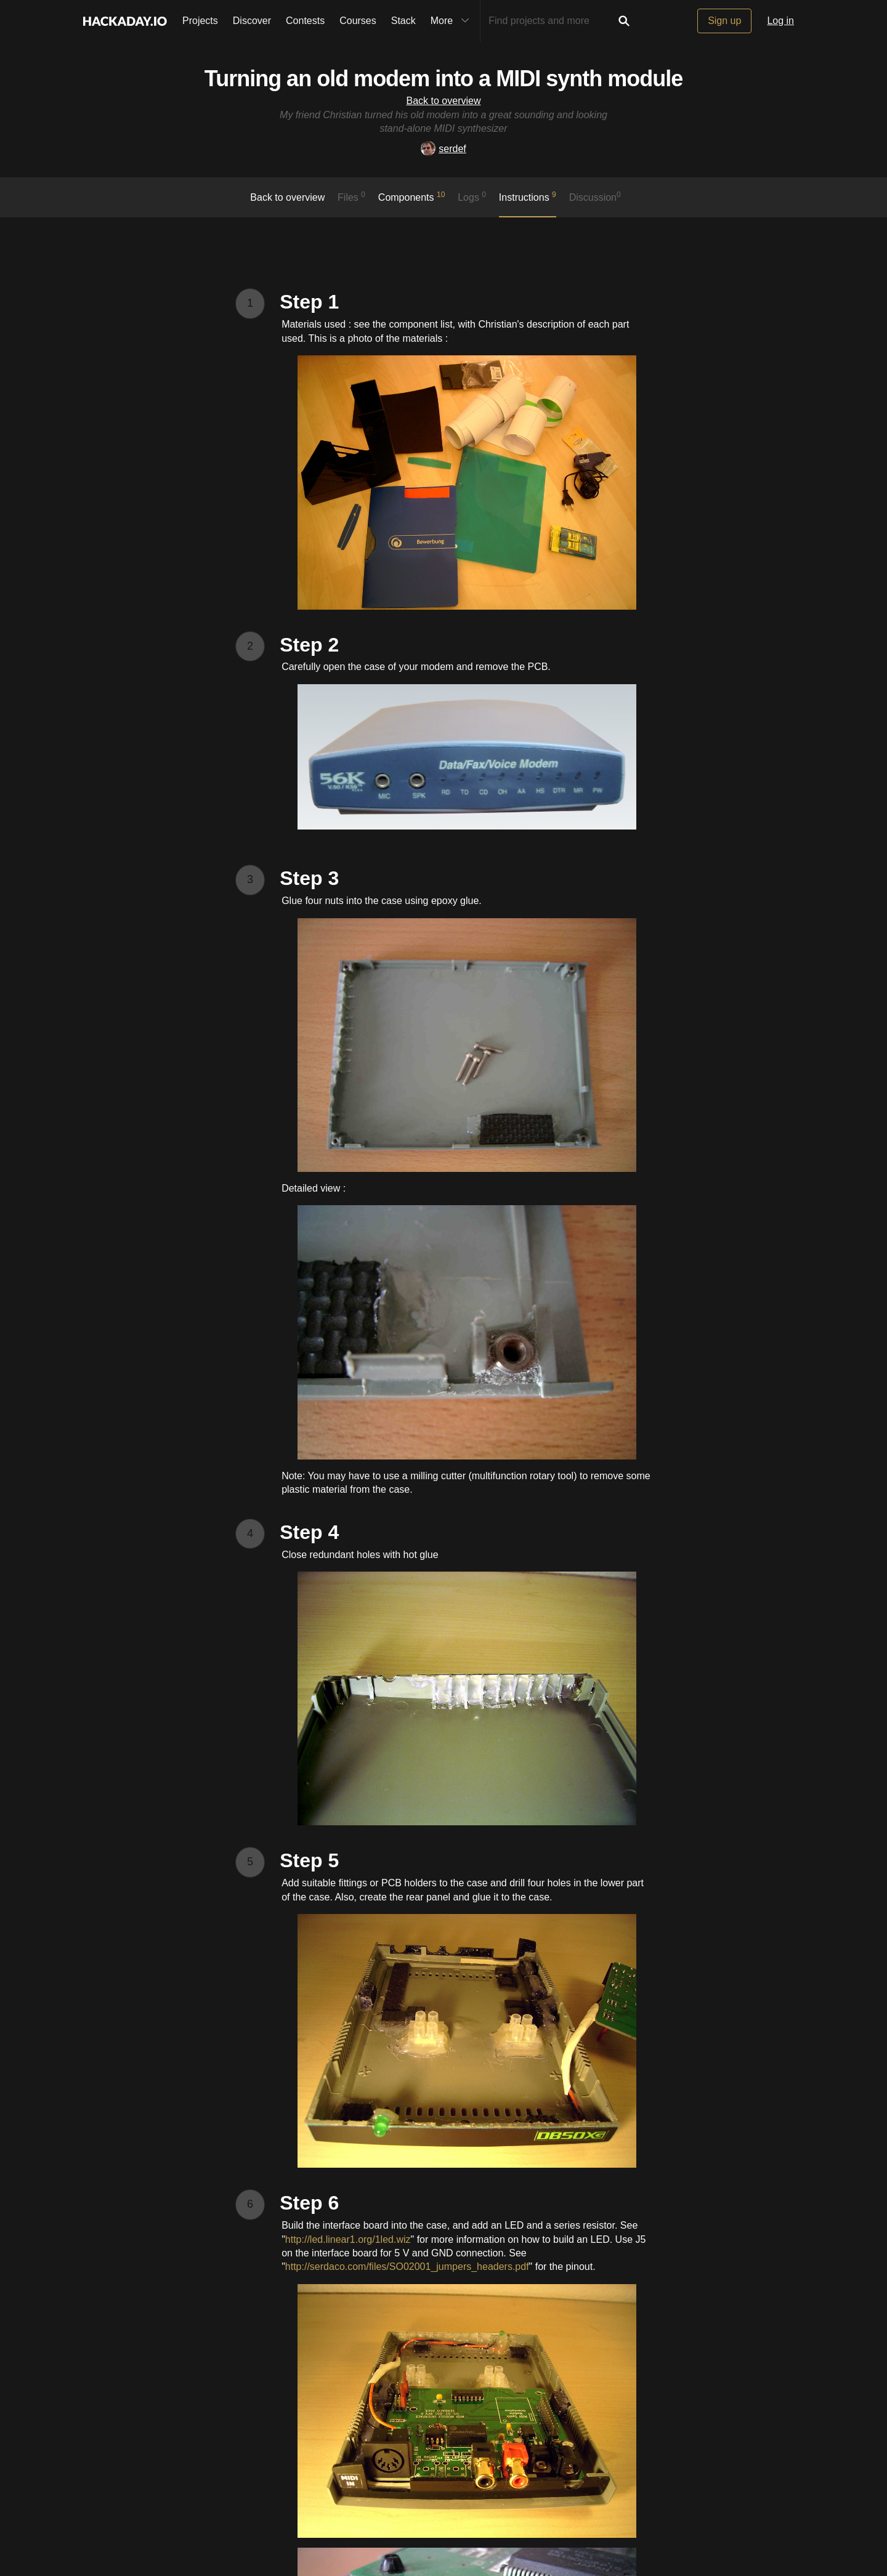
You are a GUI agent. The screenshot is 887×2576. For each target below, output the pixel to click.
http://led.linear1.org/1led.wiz (348, 2239)
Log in (780, 20)
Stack (403, 20)
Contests (305, 20)
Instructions (527, 196)
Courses (357, 20)
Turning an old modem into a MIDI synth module (443, 78)
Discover (252, 20)
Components (411, 196)
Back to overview (444, 100)
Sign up (724, 20)
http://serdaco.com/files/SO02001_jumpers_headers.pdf (407, 2266)
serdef (443, 148)
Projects (200, 20)
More (453, 21)
